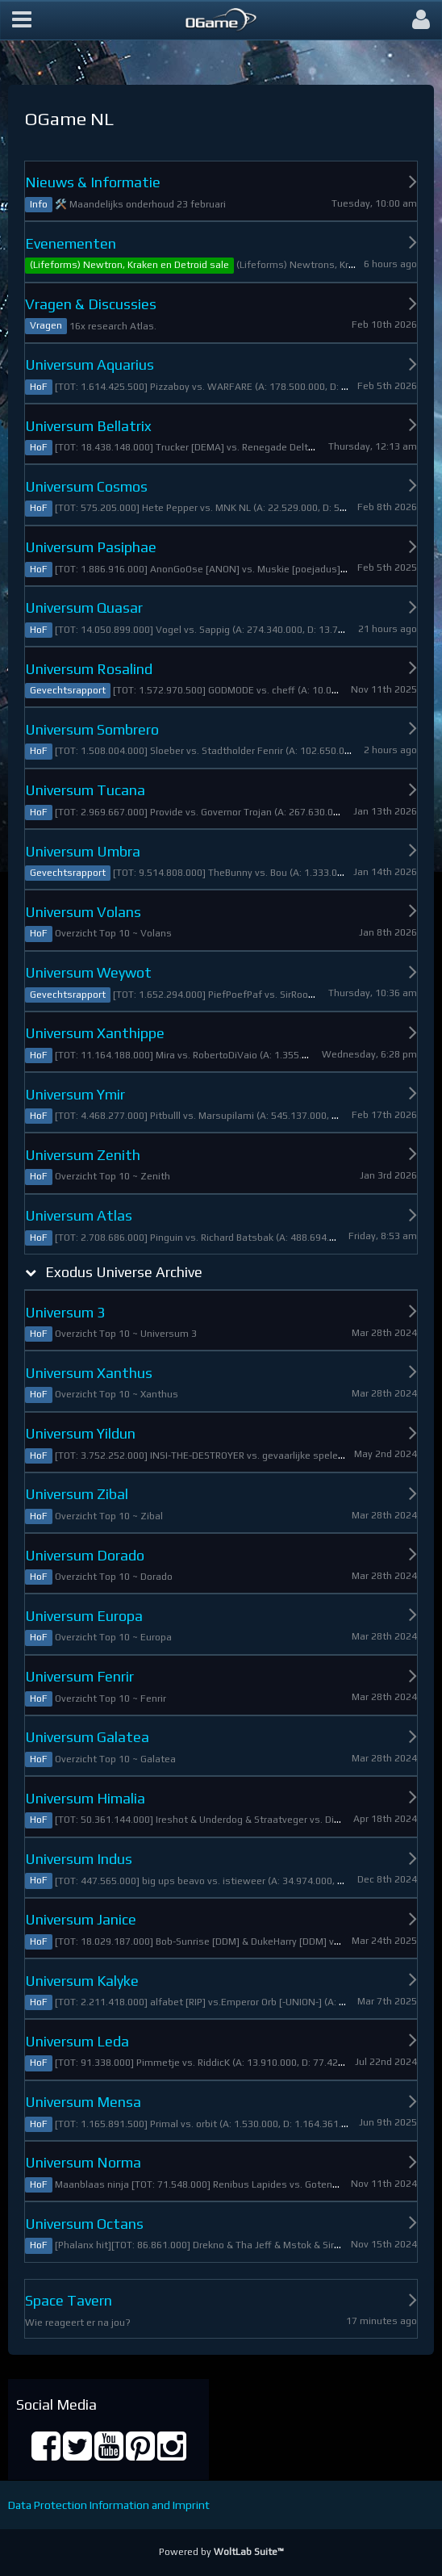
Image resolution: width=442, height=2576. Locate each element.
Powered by (221, 2551)
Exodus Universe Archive (123, 1271)
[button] (21, 20)
